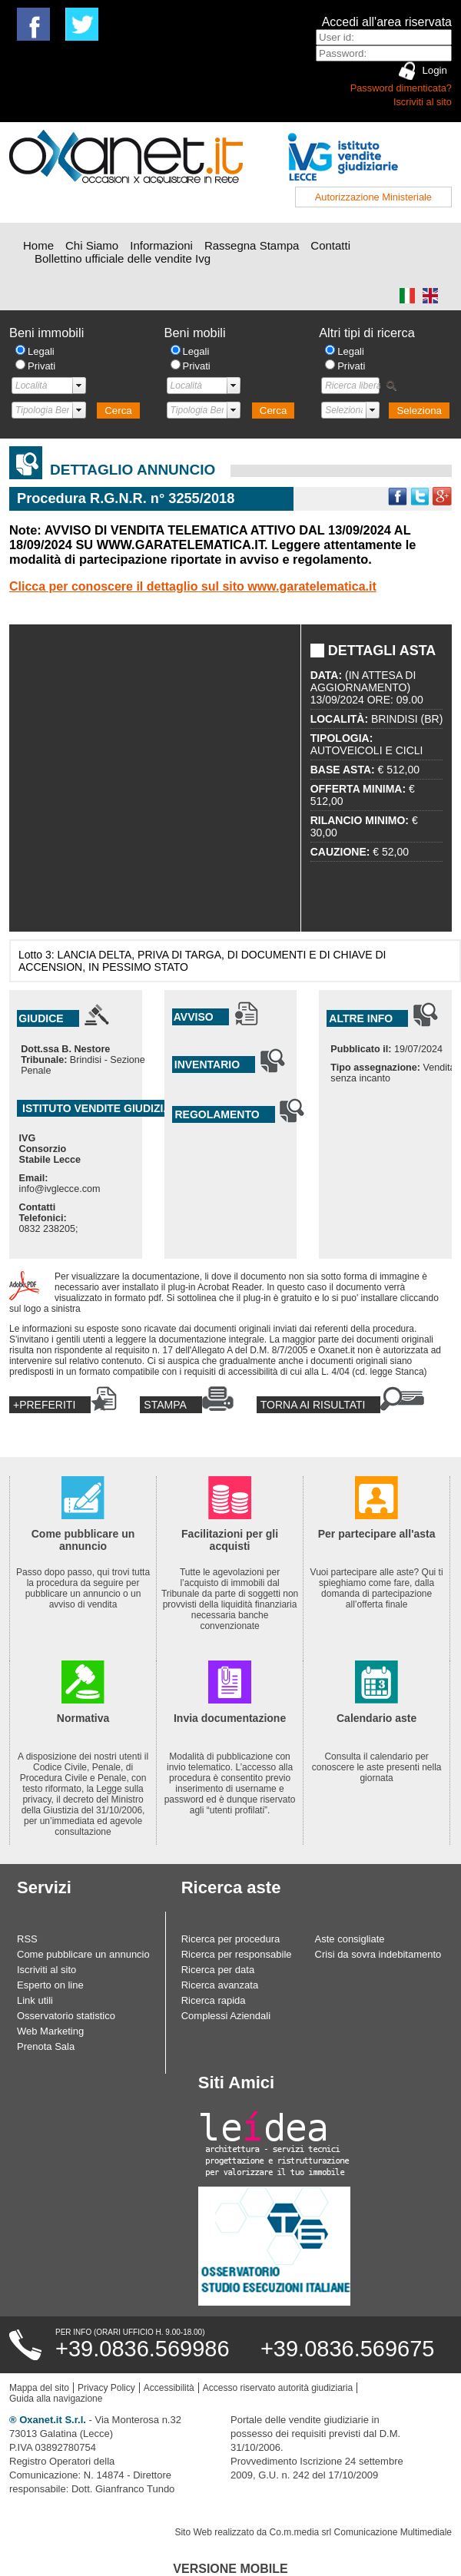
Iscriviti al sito (422, 102)
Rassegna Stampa (251, 245)
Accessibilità (169, 2387)
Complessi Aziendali (225, 2015)
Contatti (330, 245)
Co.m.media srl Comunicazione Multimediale (361, 2532)
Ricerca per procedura (230, 1939)
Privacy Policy (106, 2387)
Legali (41, 351)
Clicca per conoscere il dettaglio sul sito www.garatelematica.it (192, 586)
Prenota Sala (46, 2046)
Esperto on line (50, 1985)
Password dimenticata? (401, 88)
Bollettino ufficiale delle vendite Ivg (123, 258)
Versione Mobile (230, 2568)
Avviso (194, 1017)
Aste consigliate (350, 1939)
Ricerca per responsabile (236, 1954)
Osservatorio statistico (66, 2015)
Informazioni (161, 245)
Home (38, 245)
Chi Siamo (91, 245)
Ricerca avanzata (219, 1985)
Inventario (207, 1064)
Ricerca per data (217, 1969)
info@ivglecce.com (60, 1189)
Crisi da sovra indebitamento (378, 1954)
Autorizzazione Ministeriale (373, 197)
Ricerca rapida (213, 2000)
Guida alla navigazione (55, 2398)
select (79, 385)
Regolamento (216, 1114)
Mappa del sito (39, 2387)
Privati (41, 366)
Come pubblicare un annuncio (83, 1954)
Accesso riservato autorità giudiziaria (278, 2387)
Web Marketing (50, 2031)
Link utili (35, 2000)
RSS (27, 1939)
